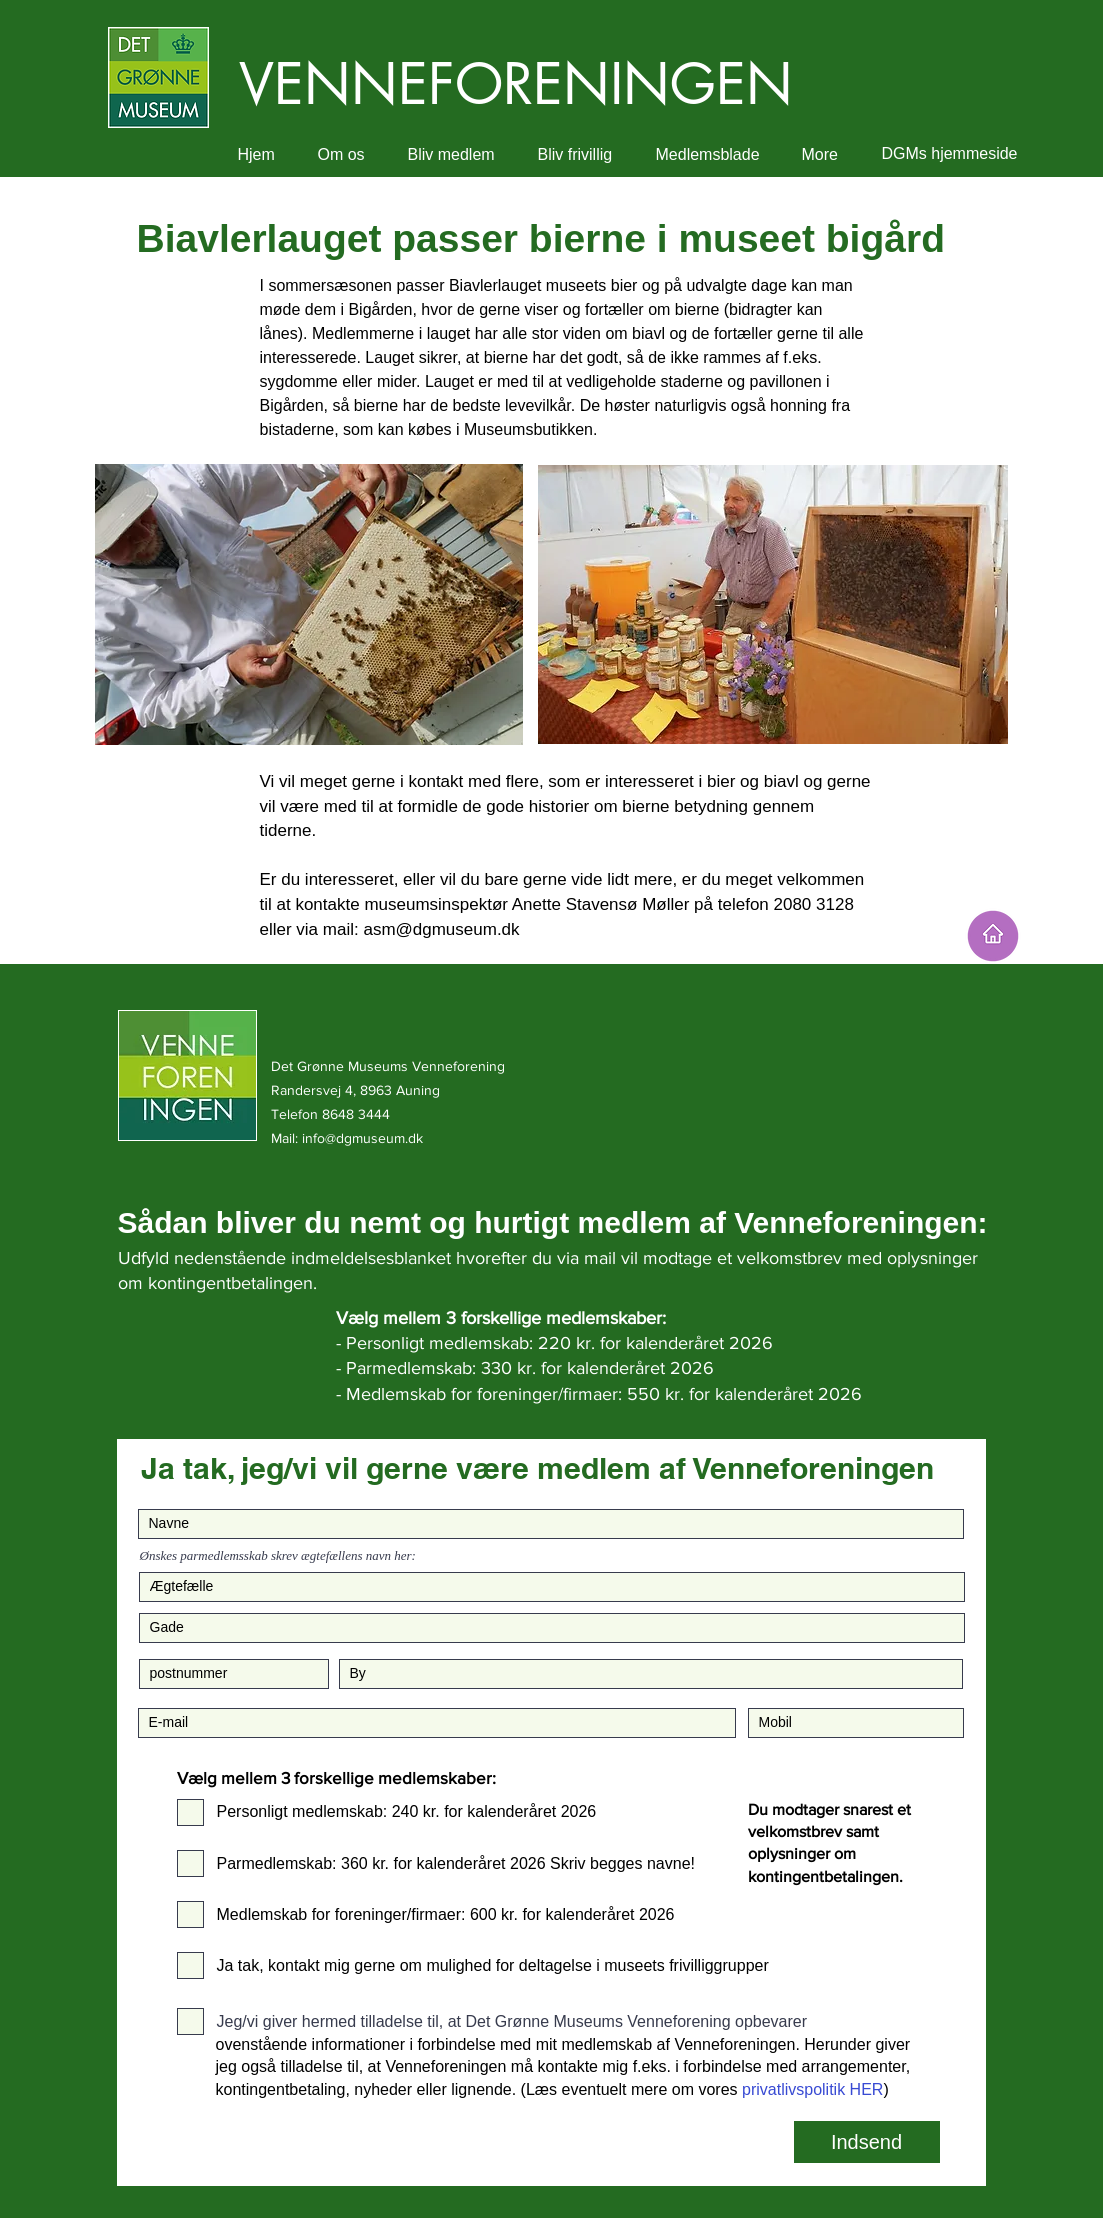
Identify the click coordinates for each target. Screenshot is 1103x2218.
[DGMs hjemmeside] (950, 154)
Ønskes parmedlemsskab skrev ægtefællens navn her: (278, 1555)
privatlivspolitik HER (812, 2089)
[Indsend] (867, 2142)
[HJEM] (993, 936)
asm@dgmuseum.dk (441, 929)
